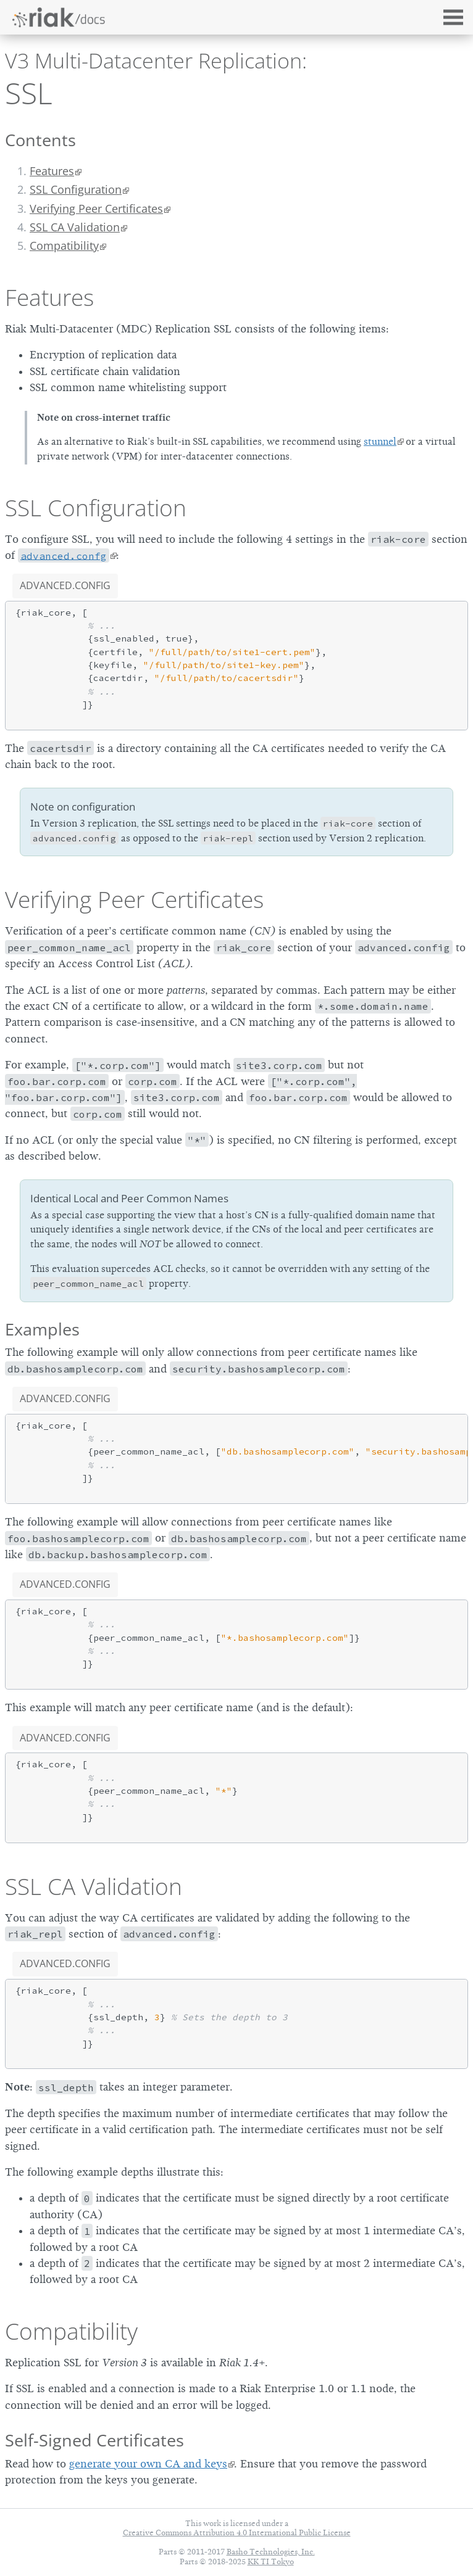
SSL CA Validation (75, 227)
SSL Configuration (76, 189)
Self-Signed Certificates (94, 2440)
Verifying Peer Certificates (96, 208)
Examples (42, 1329)
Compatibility (71, 2331)
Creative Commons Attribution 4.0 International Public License (237, 2532)
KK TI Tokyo (271, 2561)
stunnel (380, 441)
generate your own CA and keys (148, 2464)
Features (52, 170)
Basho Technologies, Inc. (271, 2551)
